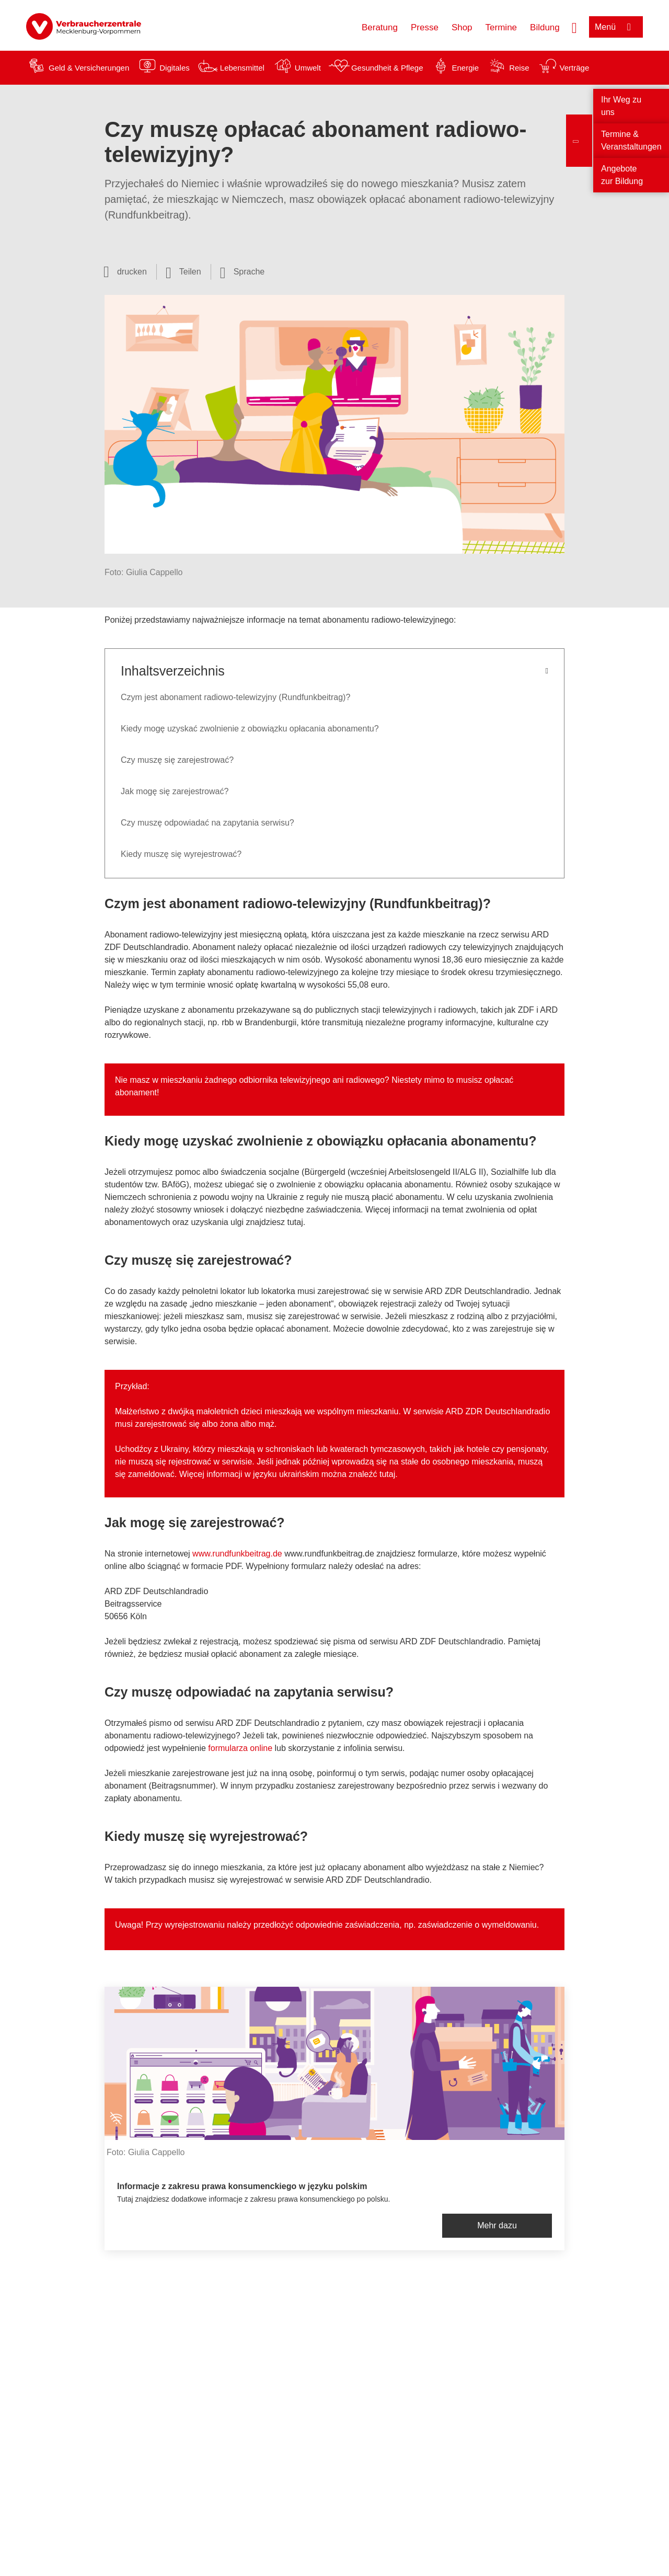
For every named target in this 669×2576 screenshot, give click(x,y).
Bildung (545, 27)
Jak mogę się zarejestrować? (174, 791)
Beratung (380, 27)
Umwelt (308, 67)
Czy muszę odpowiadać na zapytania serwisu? (207, 822)
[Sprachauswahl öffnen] (242, 272)
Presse (425, 27)
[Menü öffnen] (616, 27)
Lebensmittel (242, 67)
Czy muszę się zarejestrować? (177, 759)
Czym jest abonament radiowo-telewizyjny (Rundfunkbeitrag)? (237, 697)
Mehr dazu (497, 2225)
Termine (501, 27)
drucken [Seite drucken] (132, 271)
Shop (462, 27)
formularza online (240, 1748)
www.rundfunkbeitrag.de (237, 1553)
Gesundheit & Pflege (387, 67)
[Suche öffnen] (574, 26)
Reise (519, 67)
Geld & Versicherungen (89, 67)
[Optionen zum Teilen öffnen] (183, 272)
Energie (465, 67)
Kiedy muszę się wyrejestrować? (182, 854)
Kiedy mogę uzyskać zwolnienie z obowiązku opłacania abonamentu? (250, 728)
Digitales (174, 67)
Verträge (575, 67)
